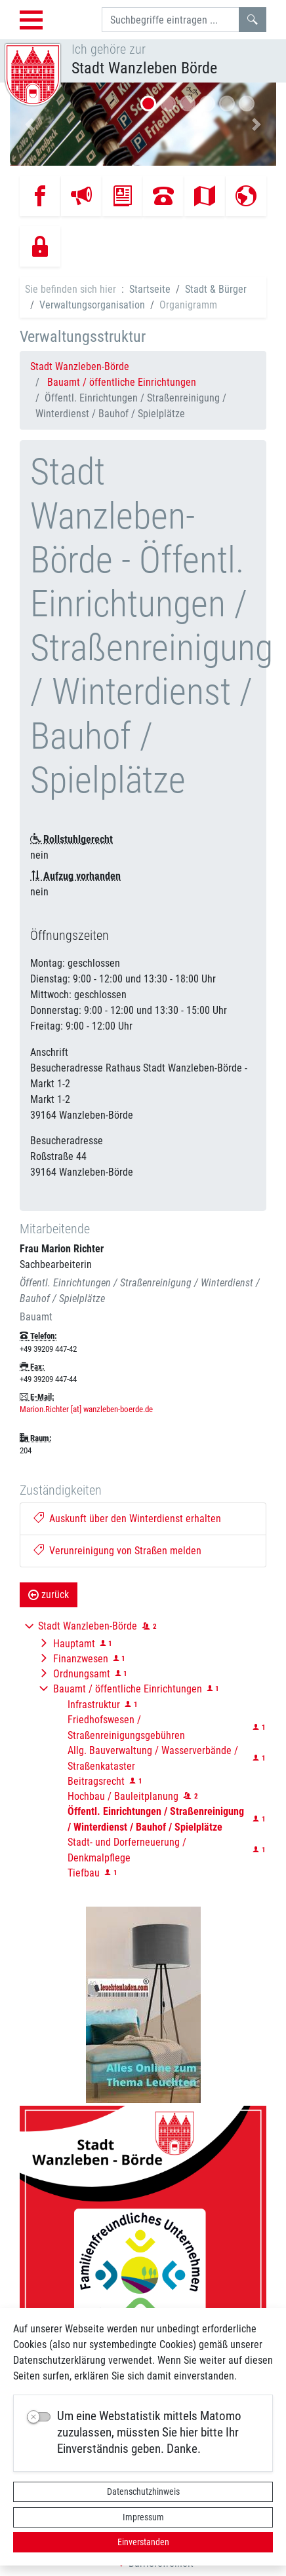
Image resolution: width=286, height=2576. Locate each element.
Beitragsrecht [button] (96, 1781)
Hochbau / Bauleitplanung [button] (123, 1796)
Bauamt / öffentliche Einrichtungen (121, 382)
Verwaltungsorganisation (92, 305)
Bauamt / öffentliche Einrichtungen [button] (127, 1689)
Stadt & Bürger (216, 289)
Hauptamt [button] (74, 1643)
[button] (30, 124)
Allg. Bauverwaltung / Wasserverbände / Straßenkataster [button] (153, 1758)
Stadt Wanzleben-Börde (79, 366)
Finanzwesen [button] (80, 1658)
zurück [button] (48, 1594)
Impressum (143, 2517)
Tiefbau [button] (84, 1873)
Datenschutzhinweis (143, 2491)
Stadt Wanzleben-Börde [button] (87, 1626)
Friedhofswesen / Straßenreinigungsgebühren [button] (126, 1727)
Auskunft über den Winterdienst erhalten (127, 1518)
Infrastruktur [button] (94, 1704)
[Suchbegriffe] (170, 19)
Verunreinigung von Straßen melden (117, 1550)
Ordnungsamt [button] (81, 1674)
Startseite (150, 289)
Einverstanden (143, 2542)
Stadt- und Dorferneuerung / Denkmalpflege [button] (127, 1850)
